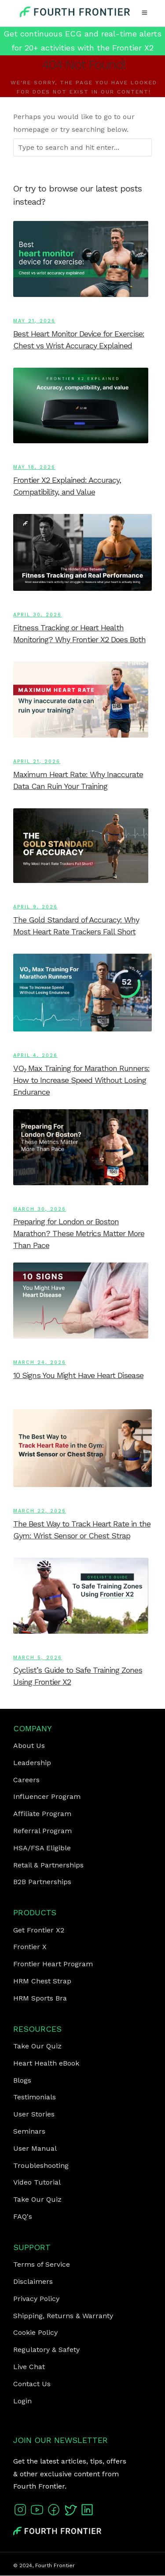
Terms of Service (41, 2264)
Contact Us (32, 2384)
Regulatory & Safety (46, 2349)
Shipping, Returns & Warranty (63, 2316)
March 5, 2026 (37, 1658)
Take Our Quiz (37, 2046)
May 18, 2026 (34, 467)
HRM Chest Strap (42, 1981)
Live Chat (29, 2367)
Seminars (29, 2131)
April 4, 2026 (35, 1055)
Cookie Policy (35, 2332)
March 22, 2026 (39, 1511)
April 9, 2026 (35, 907)
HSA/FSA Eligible (42, 1848)
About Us (29, 1745)
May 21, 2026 (34, 321)
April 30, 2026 (37, 615)
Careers (26, 1780)
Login (22, 2401)
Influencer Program (47, 1796)
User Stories (34, 2114)
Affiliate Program (42, 1813)
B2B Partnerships (42, 1882)
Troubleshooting (41, 2165)
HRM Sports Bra (40, 1998)
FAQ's (22, 2216)
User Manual (35, 2148)
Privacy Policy (36, 2298)
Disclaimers (33, 2281)
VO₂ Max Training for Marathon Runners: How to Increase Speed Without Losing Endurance (81, 1080)
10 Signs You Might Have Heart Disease (78, 1375)
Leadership (32, 1762)
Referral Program (42, 1831)
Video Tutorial (37, 2182)
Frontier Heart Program (53, 1964)
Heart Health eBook (46, 2063)
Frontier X (30, 1947)
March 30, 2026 (39, 1209)
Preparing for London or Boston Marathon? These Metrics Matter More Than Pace (78, 1233)
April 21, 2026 (36, 761)
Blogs (22, 2080)
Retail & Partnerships (48, 1865)
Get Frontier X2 (38, 1930)
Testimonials (34, 2097)
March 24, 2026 (39, 1362)
